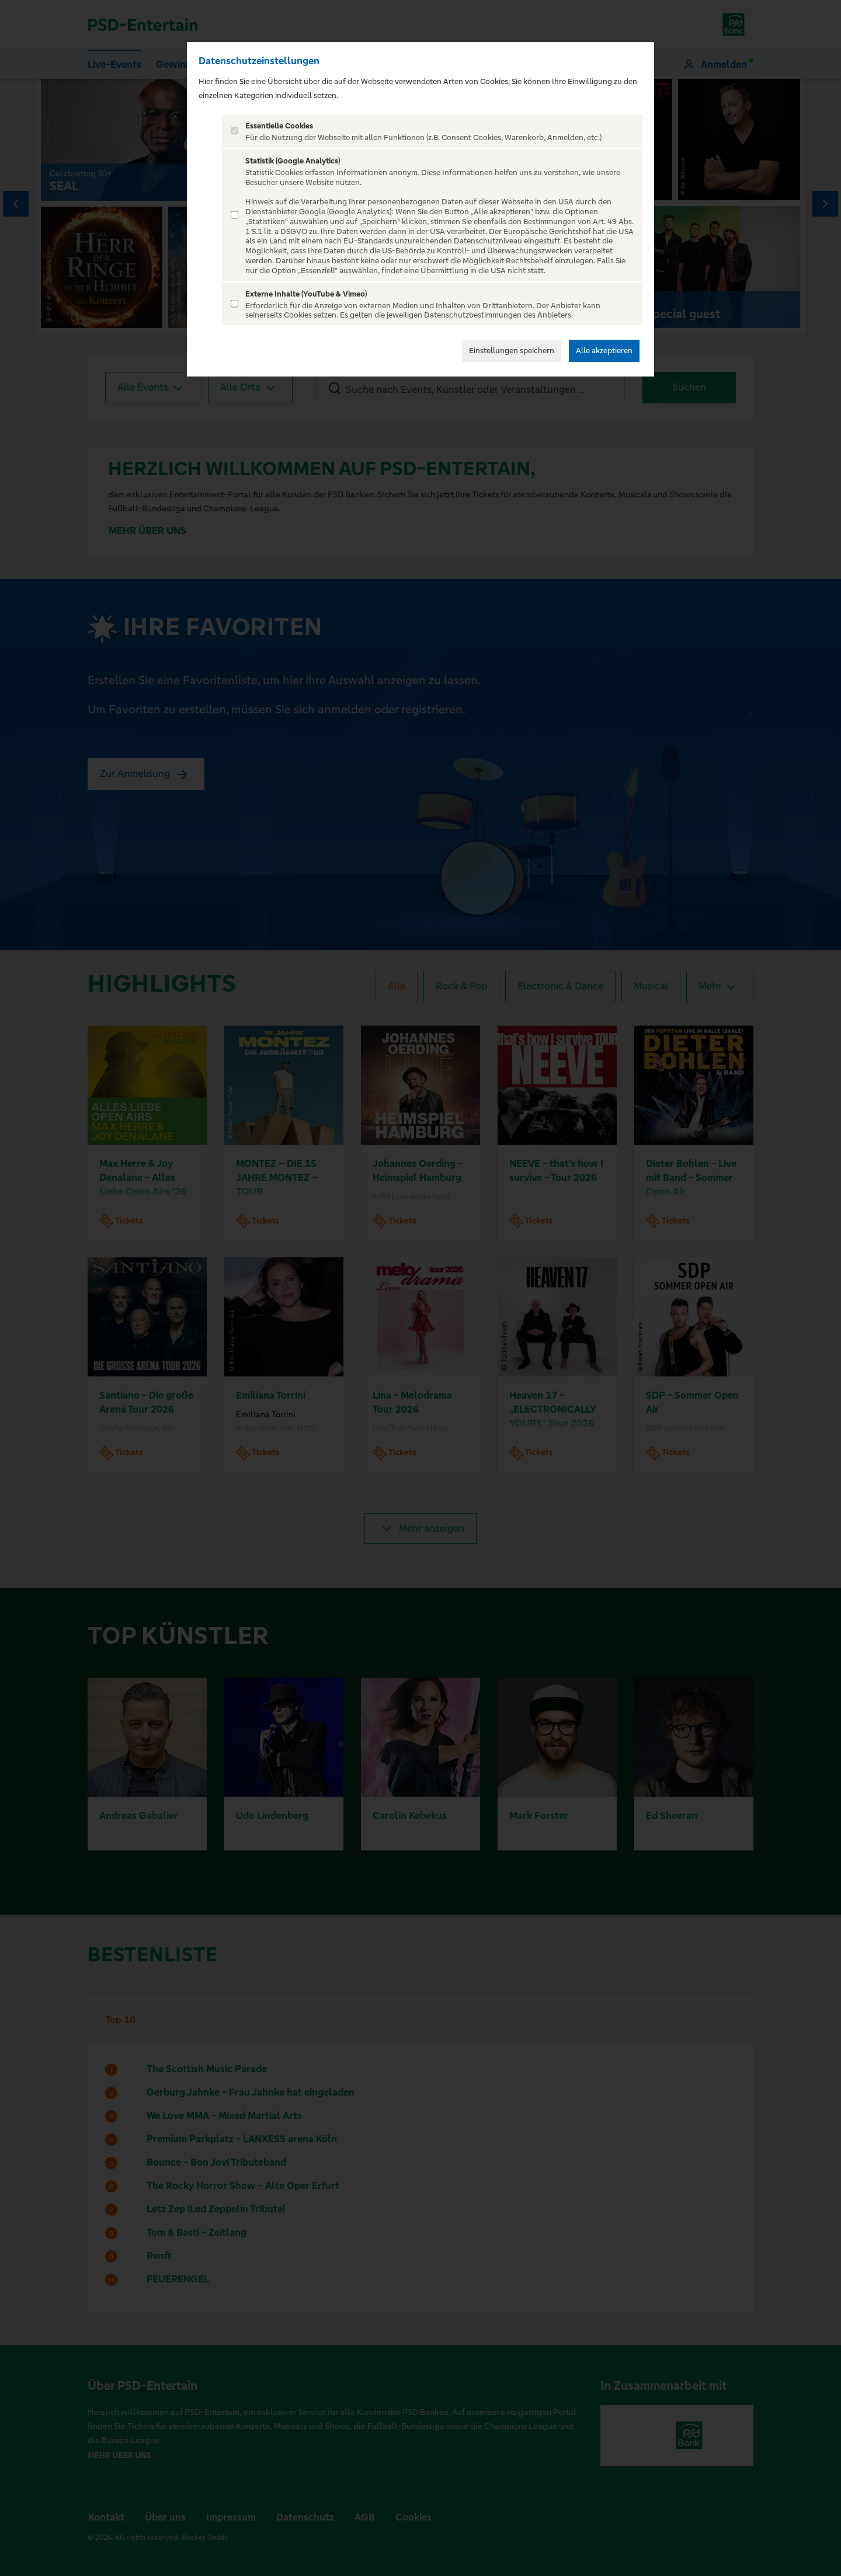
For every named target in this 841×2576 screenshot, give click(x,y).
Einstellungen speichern (511, 350)
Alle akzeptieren (604, 350)
